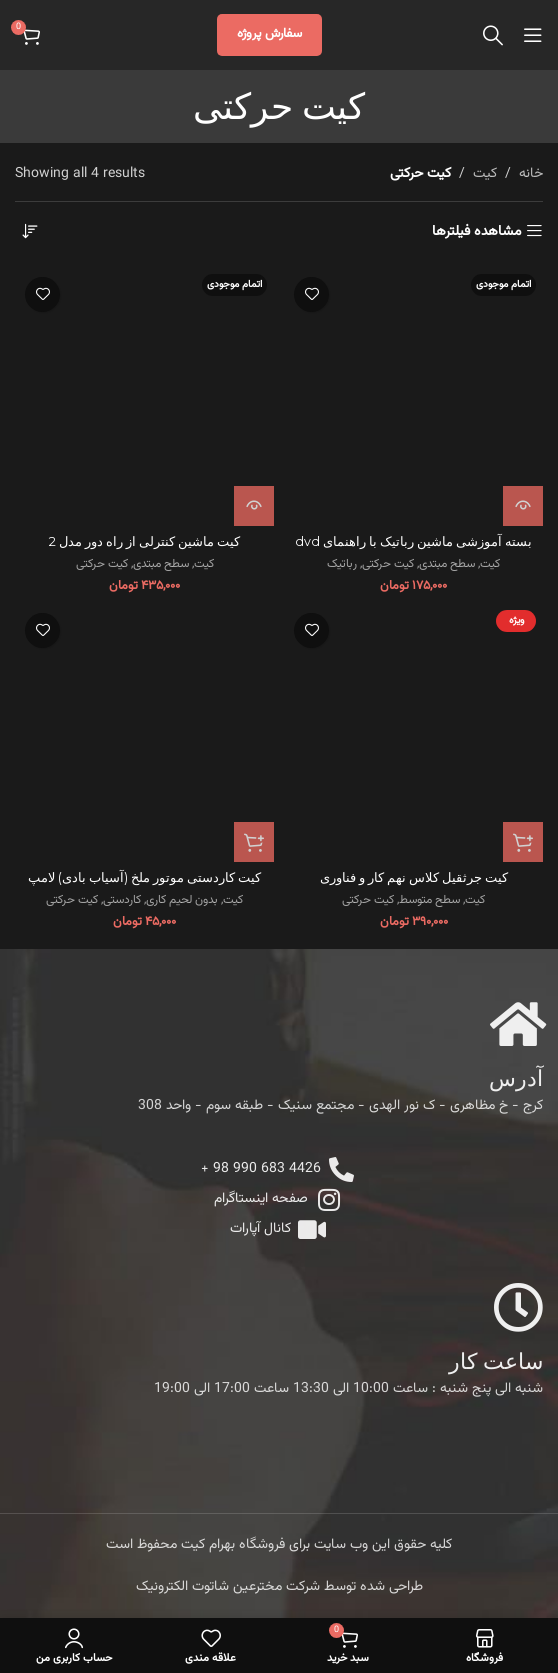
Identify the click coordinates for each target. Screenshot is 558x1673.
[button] (254, 842)
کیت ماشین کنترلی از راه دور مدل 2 (144, 541)
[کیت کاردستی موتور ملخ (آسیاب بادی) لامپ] (144, 732)
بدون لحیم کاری (182, 900)
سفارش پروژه (269, 34)
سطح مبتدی (447, 564)
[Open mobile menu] (533, 35)
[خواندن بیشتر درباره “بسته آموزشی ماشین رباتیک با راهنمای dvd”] (523, 506)
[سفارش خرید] (30, 232)
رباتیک (342, 564)
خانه (531, 174)
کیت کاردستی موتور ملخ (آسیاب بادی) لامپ (144, 877)
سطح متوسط (429, 660)
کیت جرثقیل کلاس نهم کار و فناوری (414, 637)
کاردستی (122, 900)
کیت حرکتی (388, 564)
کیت (485, 174)
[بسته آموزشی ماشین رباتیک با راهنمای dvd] (413, 396)
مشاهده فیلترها (476, 231)
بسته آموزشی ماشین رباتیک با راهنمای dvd (413, 541)
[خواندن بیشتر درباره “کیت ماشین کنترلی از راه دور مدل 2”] (254, 506)
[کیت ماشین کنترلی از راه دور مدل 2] (144, 396)
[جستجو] (493, 35)
